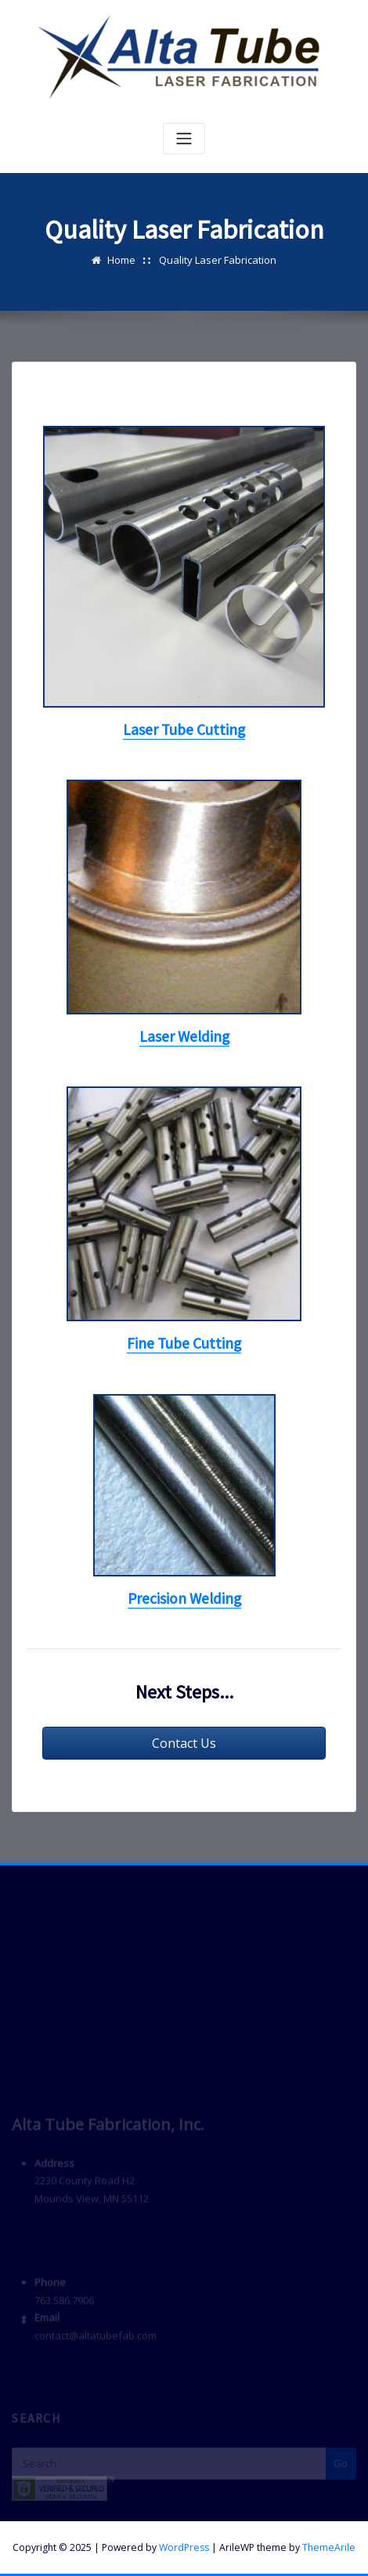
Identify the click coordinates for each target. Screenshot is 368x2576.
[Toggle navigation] (184, 139)
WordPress (184, 2547)
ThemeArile (328, 2547)
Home (121, 260)
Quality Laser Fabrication (217, 260)
